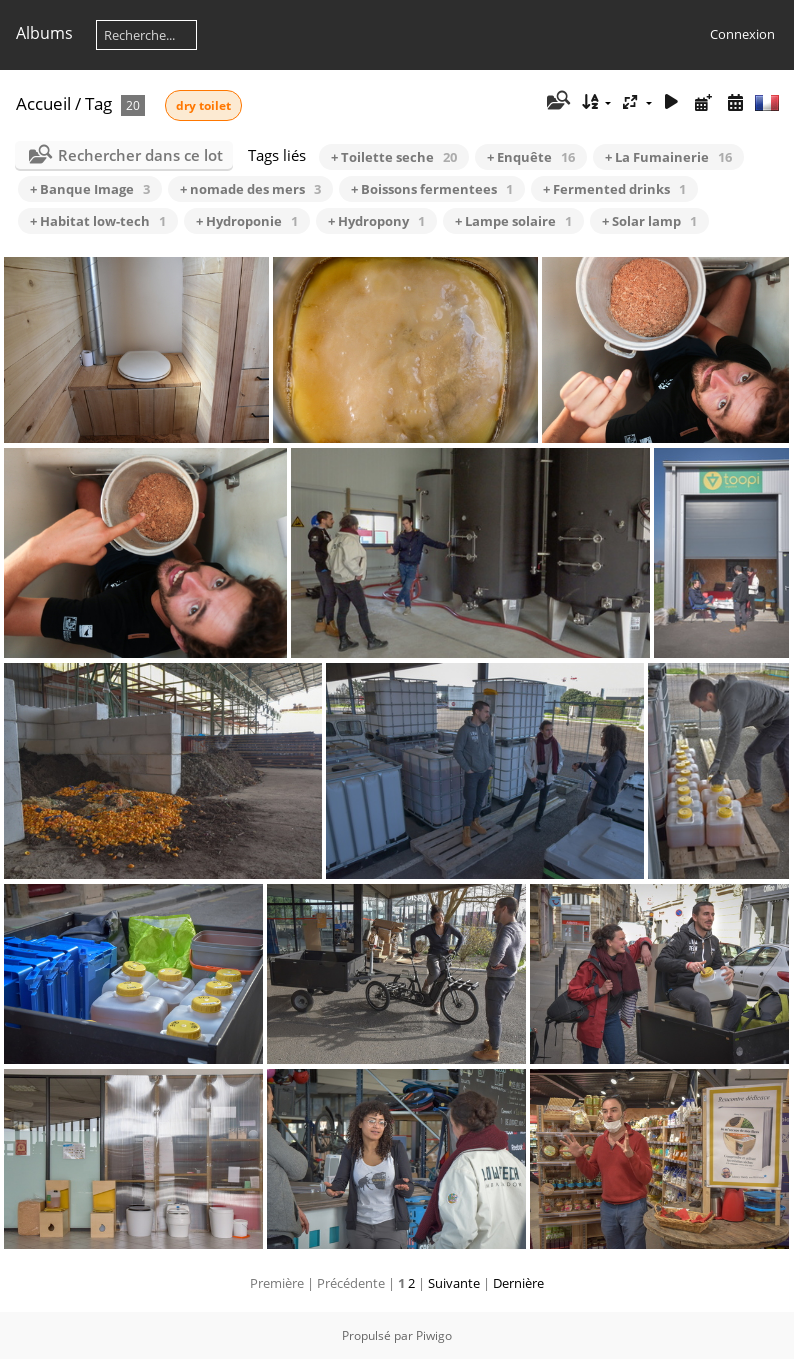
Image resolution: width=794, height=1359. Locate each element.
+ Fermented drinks (614, 189)
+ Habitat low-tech (98, 221)
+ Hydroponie (247, 221)
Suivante (454, 1283)
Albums (44, 33)
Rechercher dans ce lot (140, 155)
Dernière (518, 1283)
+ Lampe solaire (513, 221)
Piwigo (434, 1335)
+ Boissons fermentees (432, 189)
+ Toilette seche (394, 157)
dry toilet (203, 105)
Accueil (43, 103)
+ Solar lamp (649, 221)
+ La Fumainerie (668, 157)
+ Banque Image (90, 189)
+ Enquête (531, 157)
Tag (98, 103)
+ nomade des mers (250, 189)
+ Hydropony (376, 221)
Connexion (742, 34)
